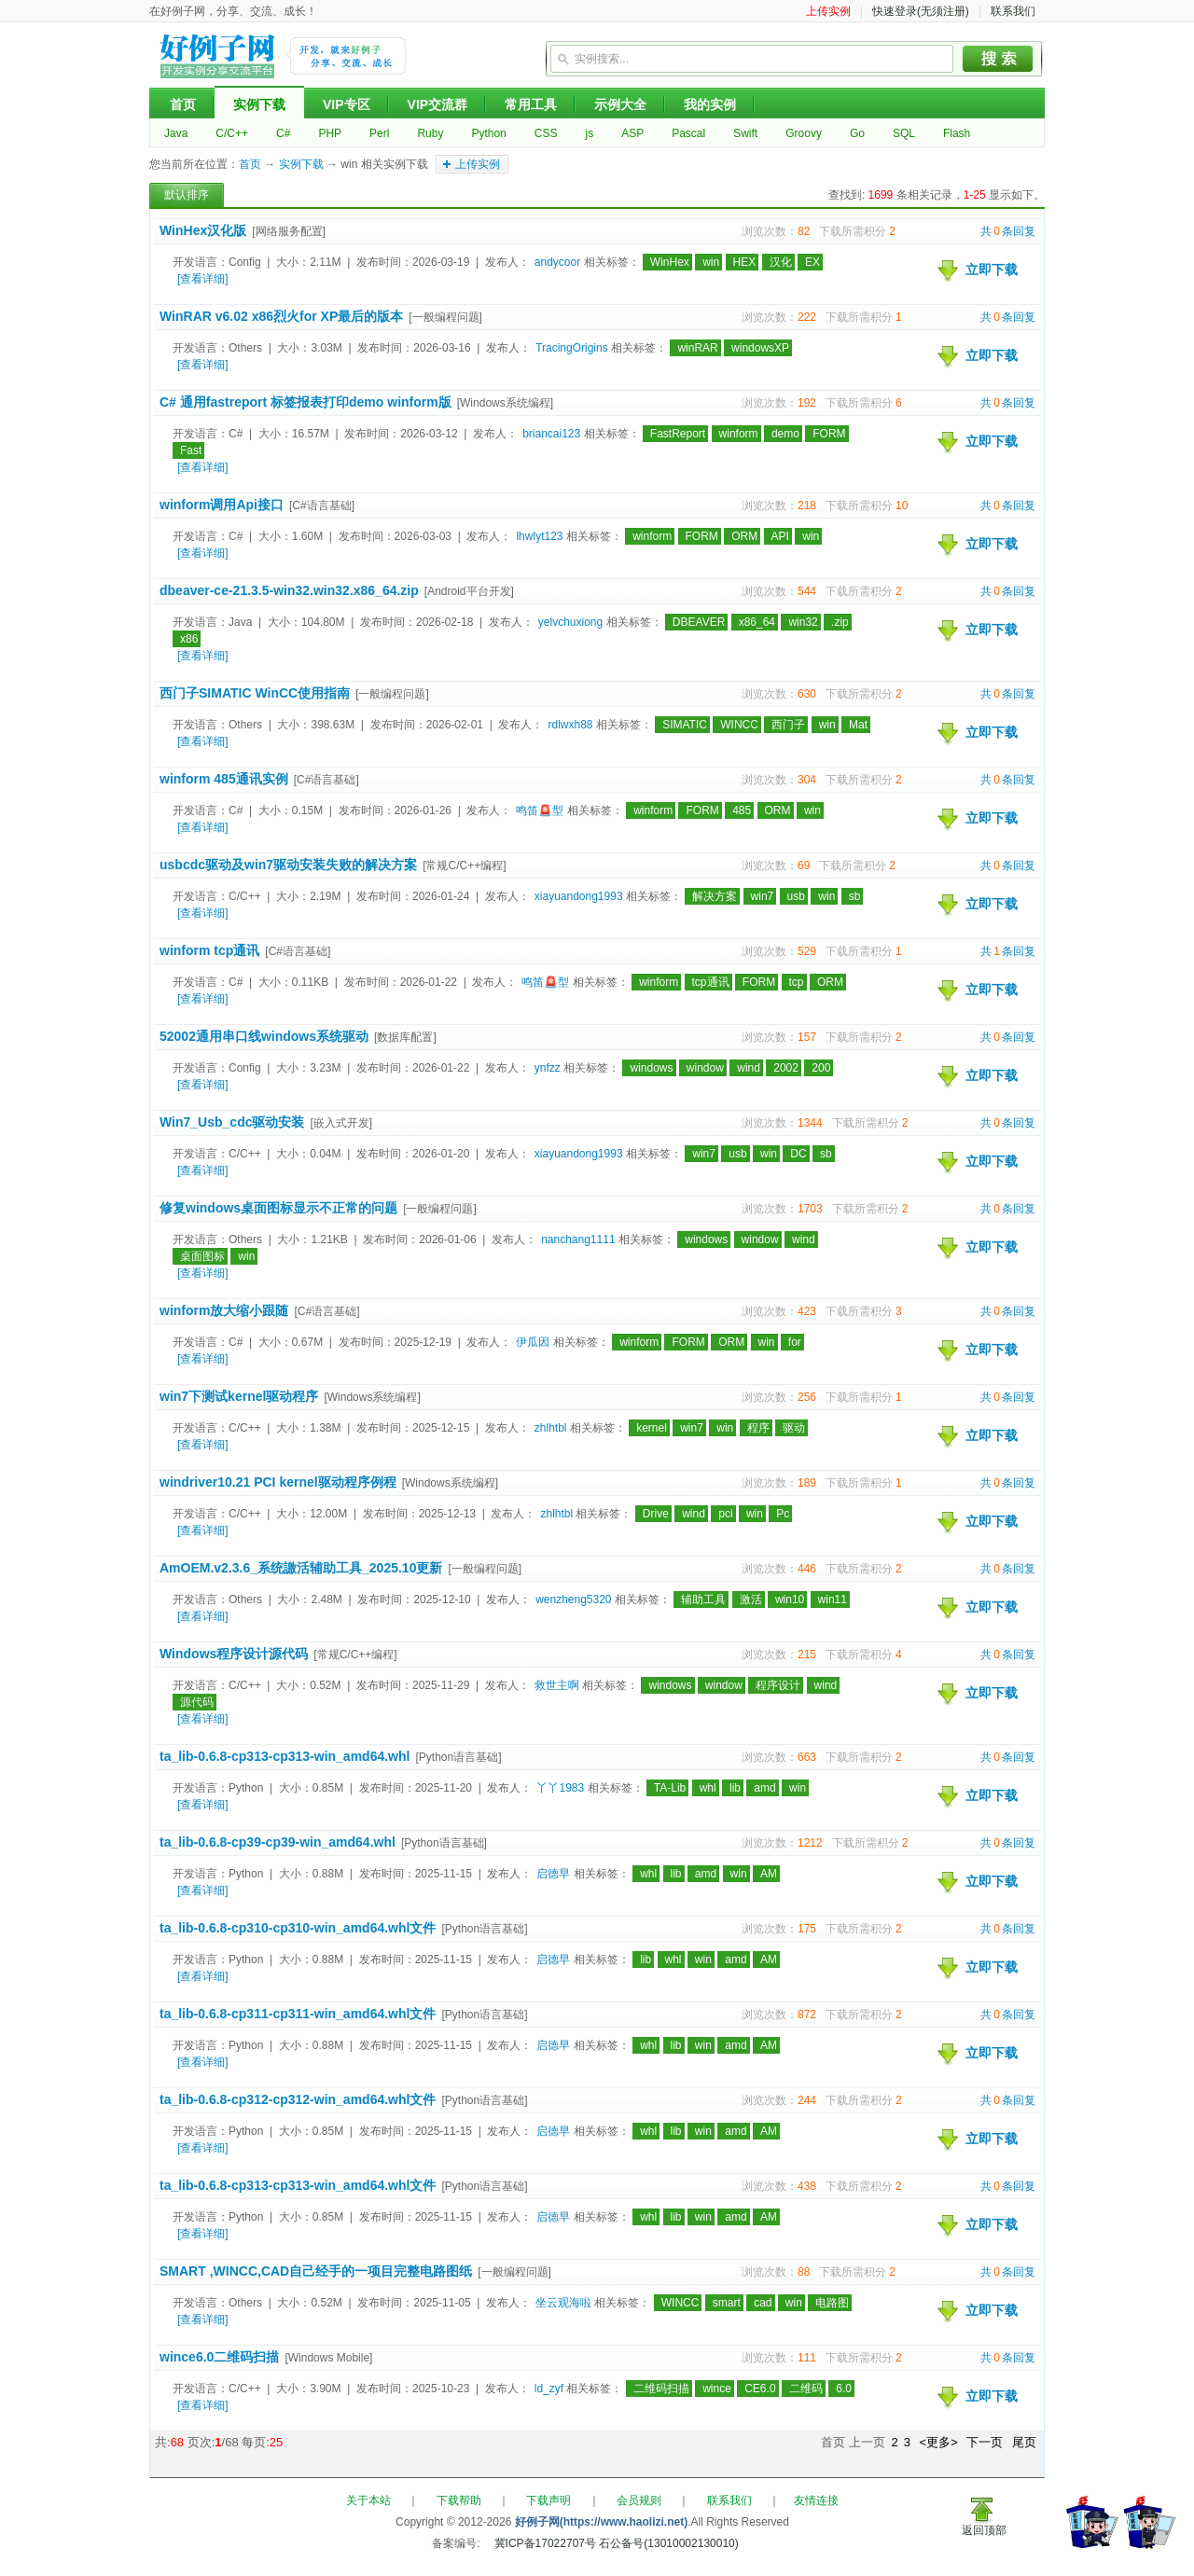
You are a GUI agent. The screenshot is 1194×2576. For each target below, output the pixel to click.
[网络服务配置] (289, 231)
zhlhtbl (551, 1427)
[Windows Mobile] (328, 2357)
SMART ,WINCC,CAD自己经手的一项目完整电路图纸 (316, 2271)
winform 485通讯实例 (224, 778)
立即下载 (991, 269)
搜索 (998, 59)
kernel (651, 1427)
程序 (758, 1427)
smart (727, 2302)
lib (735, 1787)
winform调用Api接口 (222, 504)
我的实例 (710, 104)
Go (857, 133)
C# (283, 133)
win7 (762, 896)
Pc (782, 1513)
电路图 (832, 2302)
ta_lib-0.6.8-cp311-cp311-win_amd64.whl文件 (298, 2013)
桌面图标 (202, 1256)
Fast (190, 450)
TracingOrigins (571, 347)
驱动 (794, 1427)
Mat (858, 724)
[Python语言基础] (458, 1757)
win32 (802, 622)
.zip (840, 622)
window (705, 1067)
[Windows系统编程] (505, 402)
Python (488, 133)
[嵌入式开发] (341, 1122)
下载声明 (548, 2500)
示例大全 (620, 104)
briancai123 (551, 433)
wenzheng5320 (573, 1599)
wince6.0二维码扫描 (219, 2356)
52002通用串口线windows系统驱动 (264, 1036)
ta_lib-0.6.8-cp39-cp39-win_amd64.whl (278, 1842)
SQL (904, 133)
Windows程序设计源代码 (234, 1653)
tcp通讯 (710, 982)
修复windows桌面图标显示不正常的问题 (278, 1207)
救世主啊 (557, 1685)
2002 (785, 1067)
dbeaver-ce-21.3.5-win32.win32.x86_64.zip (289, 590)
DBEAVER (699, 622)
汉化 (781, 262)
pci (725, 1513)
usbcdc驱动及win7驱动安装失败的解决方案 (288, 864)
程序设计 (778, 1685)
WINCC (739, 724)
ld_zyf (549, 2388)
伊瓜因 (532, 1342)
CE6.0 (759, 2388)
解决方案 (714, 896)
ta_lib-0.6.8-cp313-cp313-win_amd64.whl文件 (298, 2185)
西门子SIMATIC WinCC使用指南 (255, 693)
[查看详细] (203, 278)
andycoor (557, 262)
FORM (828, 433)
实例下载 (259, 104)
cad (762, 2302)
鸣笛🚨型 (539, 810)
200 (821, 1067)
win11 (832, 1599)
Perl (379, 133)
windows (651, 1067)
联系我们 (1013, 11)
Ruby (430, 133)
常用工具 (531, 104)
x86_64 (757, 622)
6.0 (844, 2388)
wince (716, 2388)
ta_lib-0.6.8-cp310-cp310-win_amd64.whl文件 (298, 1927)
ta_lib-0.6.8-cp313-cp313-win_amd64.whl (285, 1756)
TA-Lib (670, 1787)
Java (175, 133)
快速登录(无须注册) (920, 11)
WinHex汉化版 (203, 230)
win (710, 262)
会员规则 (639, 2500)
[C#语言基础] (321, 505)
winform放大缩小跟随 (224, 1310)
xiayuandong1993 (579, 896)
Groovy (803, 133)
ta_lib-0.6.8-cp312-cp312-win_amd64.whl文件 (298, 2099)
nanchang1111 (578, 1239)
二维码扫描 (661, 2388)
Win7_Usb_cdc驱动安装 (232, 1122)
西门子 (788, 724)
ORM (744, 536)
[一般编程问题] (445, 317)
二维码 (806, 2388)
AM (768, 1873)
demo (785, 433)
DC (798, 1153)
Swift (745, 133)
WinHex (669, 262)
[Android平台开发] (469, 591)
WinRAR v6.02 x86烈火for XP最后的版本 (281, 316)
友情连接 (816, 2500)
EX (812, 262)
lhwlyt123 (539, 536)
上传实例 (828, 11)
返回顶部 (984, 2530)
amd (764, 1787)
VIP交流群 (438, 104)
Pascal (688, 133)
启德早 (553, 1873)
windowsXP (760, 347)
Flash (956, 133)
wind (748, 1067)
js (589, 133)
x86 (189, 638)
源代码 (197, 1702)
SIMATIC (684, 724)
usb (796, 896)
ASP (632, 133)
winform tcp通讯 (209, 950)
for (794, 1342)
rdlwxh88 (570, 724)
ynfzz (548, 1067)
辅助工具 (703, 1599)
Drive (656, 1513)
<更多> (939, 2442)
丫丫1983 (560, 1787)
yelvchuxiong (570, 622)
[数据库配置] (405, 1037)
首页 (183, 104)
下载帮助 (459, 2500)
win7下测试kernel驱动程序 (239, 1396)
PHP (329, 133)
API (780, 536)
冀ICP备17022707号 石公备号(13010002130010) (616, 2543)
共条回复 (1007, 231)
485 (741, 810)
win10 (789, 1599)
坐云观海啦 (563, 2302)
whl (708, 1787)
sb (855, 896)
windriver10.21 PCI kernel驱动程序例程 (278, 1482)
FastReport (677, 433)
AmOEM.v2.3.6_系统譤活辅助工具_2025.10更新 (301, 1567)
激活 (751, 1599)
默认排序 (186, 194)
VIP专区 (346, 104)
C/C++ (231, 133)
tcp (796, 982)
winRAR (697, 347)
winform (738, 433)
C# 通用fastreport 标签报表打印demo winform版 (305, 402)
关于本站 (368, 2500)
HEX (745, 262)
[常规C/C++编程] (464, 865)
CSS (546, 133)
